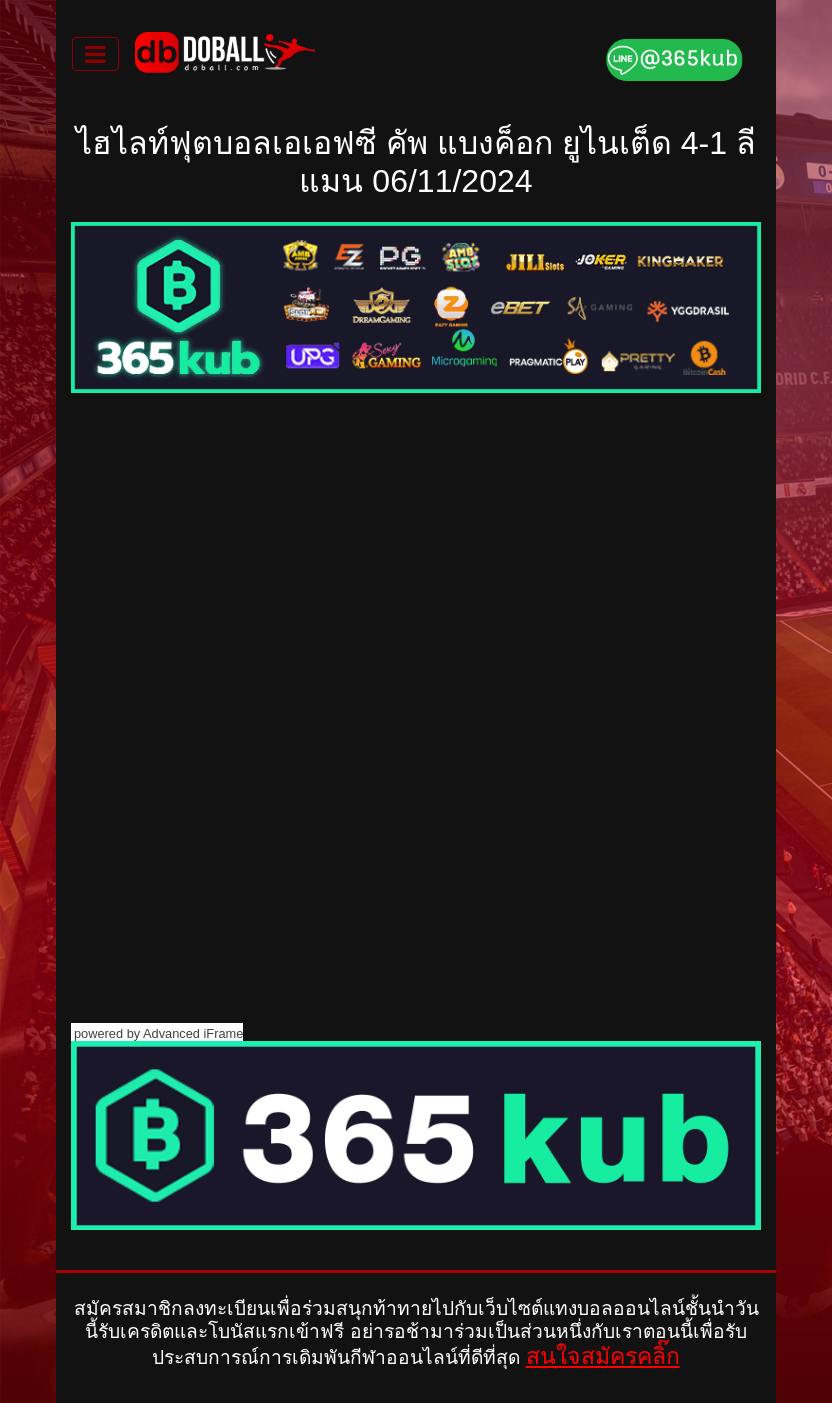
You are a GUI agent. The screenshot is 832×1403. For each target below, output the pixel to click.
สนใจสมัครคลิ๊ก (603, 1356)
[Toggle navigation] (95, 54)
